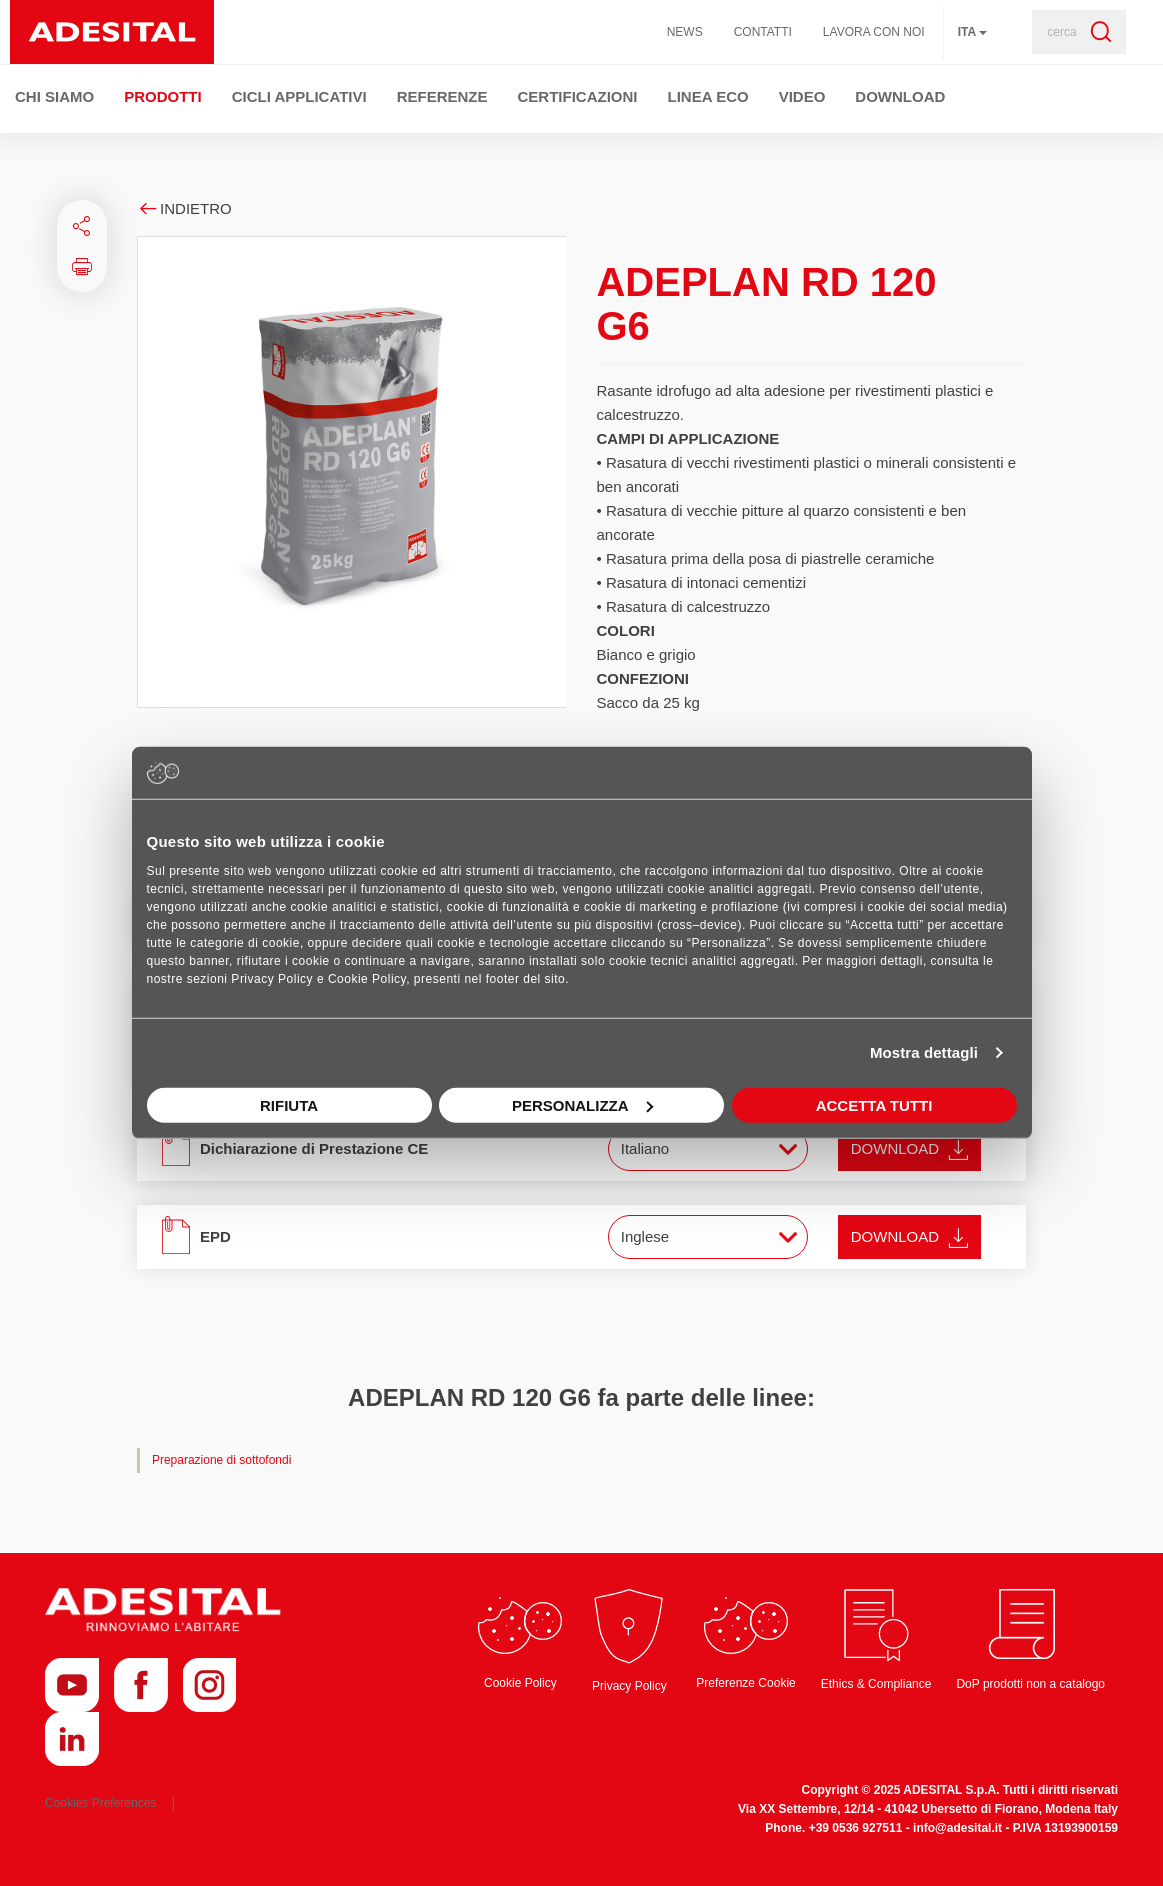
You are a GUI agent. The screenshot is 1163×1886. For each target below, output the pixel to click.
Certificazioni (578, 96)
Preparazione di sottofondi (221, 1460)
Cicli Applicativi (299, 96)
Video (802, 96)
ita (972, 32)
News (685, 32)
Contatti (763, 32)
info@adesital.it (957, 1828)
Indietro (184, 208)
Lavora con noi (874, 32)
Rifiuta (289, 1104)
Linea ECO (708, 96)
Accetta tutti (874, 1104)
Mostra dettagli (924, 1052)
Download (900, 96)
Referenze (442, 96)
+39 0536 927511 (856, 1828)
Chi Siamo (54, 96)
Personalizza (582, 1104)
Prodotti (163, 96)
